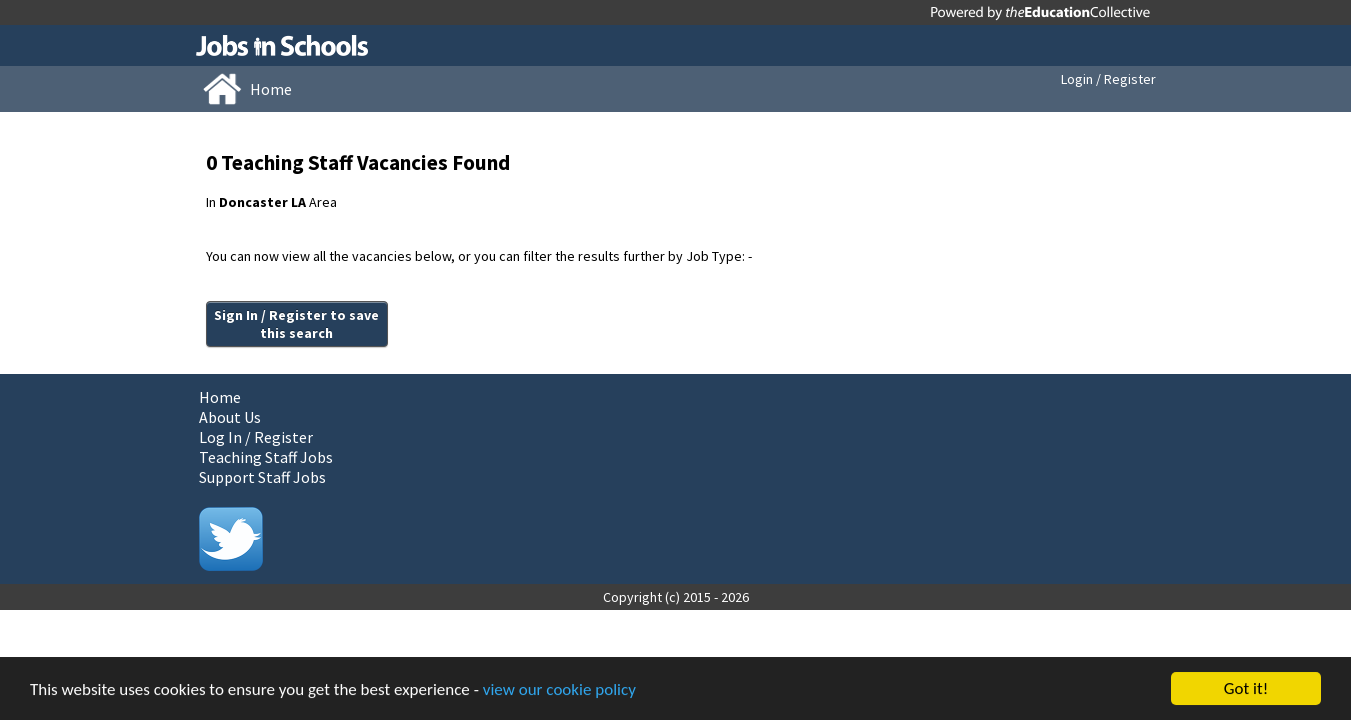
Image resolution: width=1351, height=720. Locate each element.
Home (220, 397)
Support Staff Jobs (262, 477)
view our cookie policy (559, 690)
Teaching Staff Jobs (266, 457)
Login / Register (1108, 79)
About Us (230, 417)
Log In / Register (256, 437)
